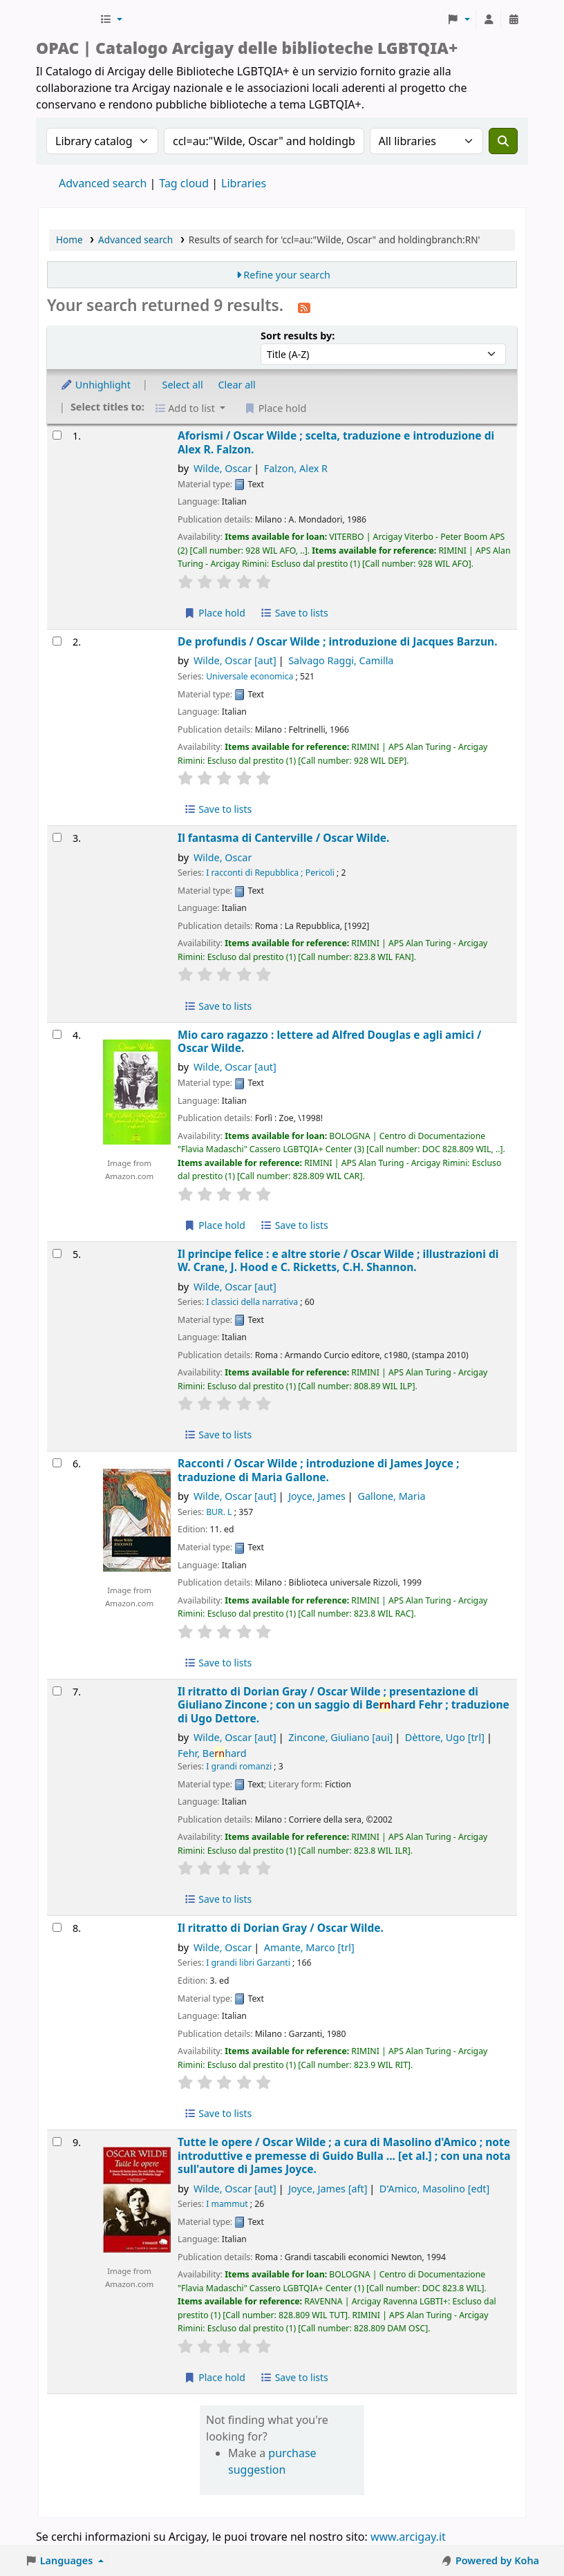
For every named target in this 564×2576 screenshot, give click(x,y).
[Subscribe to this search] (304, 307)
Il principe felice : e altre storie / (338, 1261)
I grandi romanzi (239, 1766)
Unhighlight (95, 384)
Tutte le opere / (344, 2156)
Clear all (237, 384)
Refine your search (286, 274)
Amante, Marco (309, 1947)
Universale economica (249, 676)
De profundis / (337, 641)
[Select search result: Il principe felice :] (57, 1253)
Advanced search (103, 183)
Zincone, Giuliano (340, 1737)
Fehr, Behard (212, 1753)
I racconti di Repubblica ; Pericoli (270, 872)
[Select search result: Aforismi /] (57, 435)
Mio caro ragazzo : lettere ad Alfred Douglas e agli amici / (329, 1041)
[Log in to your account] (488, 19)
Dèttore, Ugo (445, 1737)
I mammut (227, 2204)
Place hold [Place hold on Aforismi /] (214, 612)
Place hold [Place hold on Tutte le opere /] (214, 2377)
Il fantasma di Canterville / (283, 838)
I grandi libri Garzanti (248, 1962)
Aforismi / (336, 442)
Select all (182, 384)
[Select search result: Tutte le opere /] (57, 2141)
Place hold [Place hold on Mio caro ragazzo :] (214, 1225)
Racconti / (318, 1470)
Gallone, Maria (391, 1496)
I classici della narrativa (252, 1302)
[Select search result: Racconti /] (57, 1462)
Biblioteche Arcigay (66, 19)
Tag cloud (184, 183)
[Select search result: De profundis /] (57, 641)
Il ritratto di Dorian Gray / (343, 1705)
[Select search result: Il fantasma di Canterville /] (57, 837)
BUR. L (219, 1512)
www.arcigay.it (408, 2536)
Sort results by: (298, 335)
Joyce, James (317, 1496)
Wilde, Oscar (223, 468)
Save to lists (294, 612)
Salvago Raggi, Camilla (340, 660)
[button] (111, 19)
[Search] (503, 141)
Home (69, 239)
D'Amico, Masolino (434, 2188)
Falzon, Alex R (296, 468)
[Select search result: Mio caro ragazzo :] (57, 1034)
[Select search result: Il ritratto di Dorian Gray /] (57, 1690)
